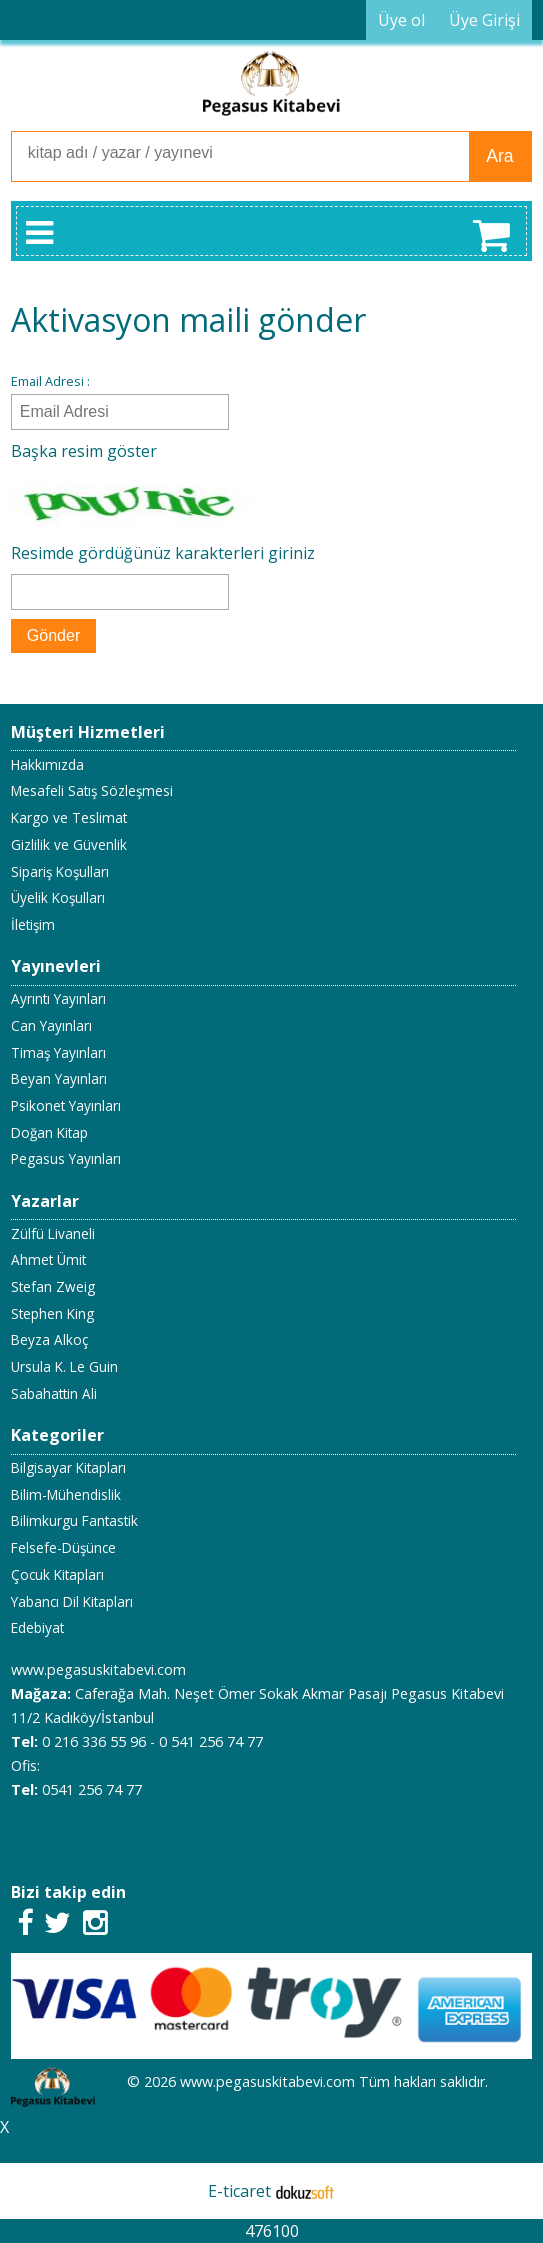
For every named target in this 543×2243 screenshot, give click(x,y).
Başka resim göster (84, 451)
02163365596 (159, 1837)
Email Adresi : (50, 381)
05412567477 (55, 1837)
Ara (499, 156)
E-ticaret (239, 2191)
